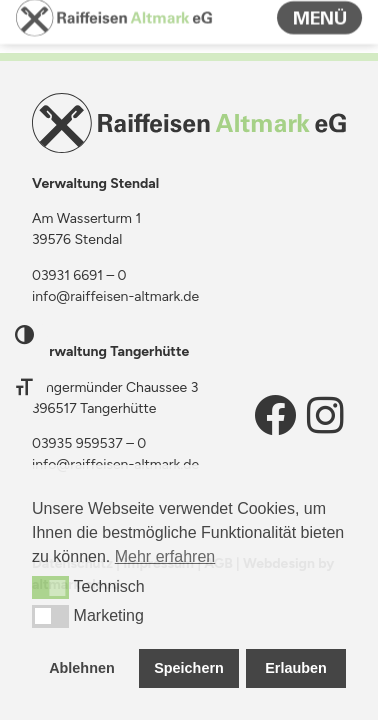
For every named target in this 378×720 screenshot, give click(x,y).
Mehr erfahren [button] (165, 556)
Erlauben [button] (296, 668)
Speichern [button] (189, 668)
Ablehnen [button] (82, 668)
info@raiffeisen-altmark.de (115, 296)
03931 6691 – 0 (79, 275)
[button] (50, 587)
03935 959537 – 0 (89, 443)
